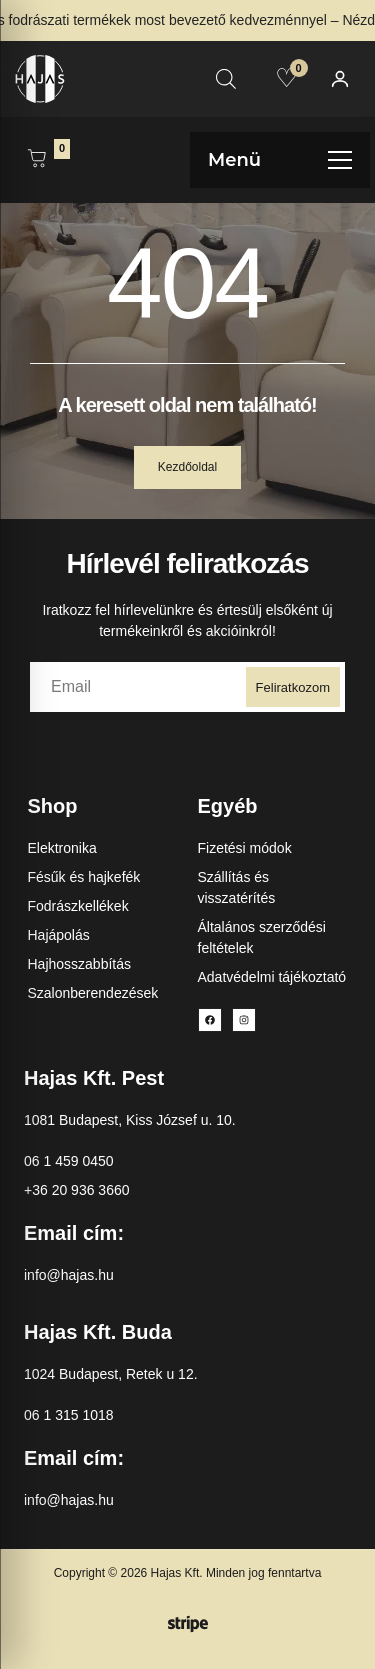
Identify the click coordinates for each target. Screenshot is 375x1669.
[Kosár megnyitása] (37, 160)
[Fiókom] (340, 79)
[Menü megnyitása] (280, 160)
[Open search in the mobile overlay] (226, 78)
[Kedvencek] (286, 78)
